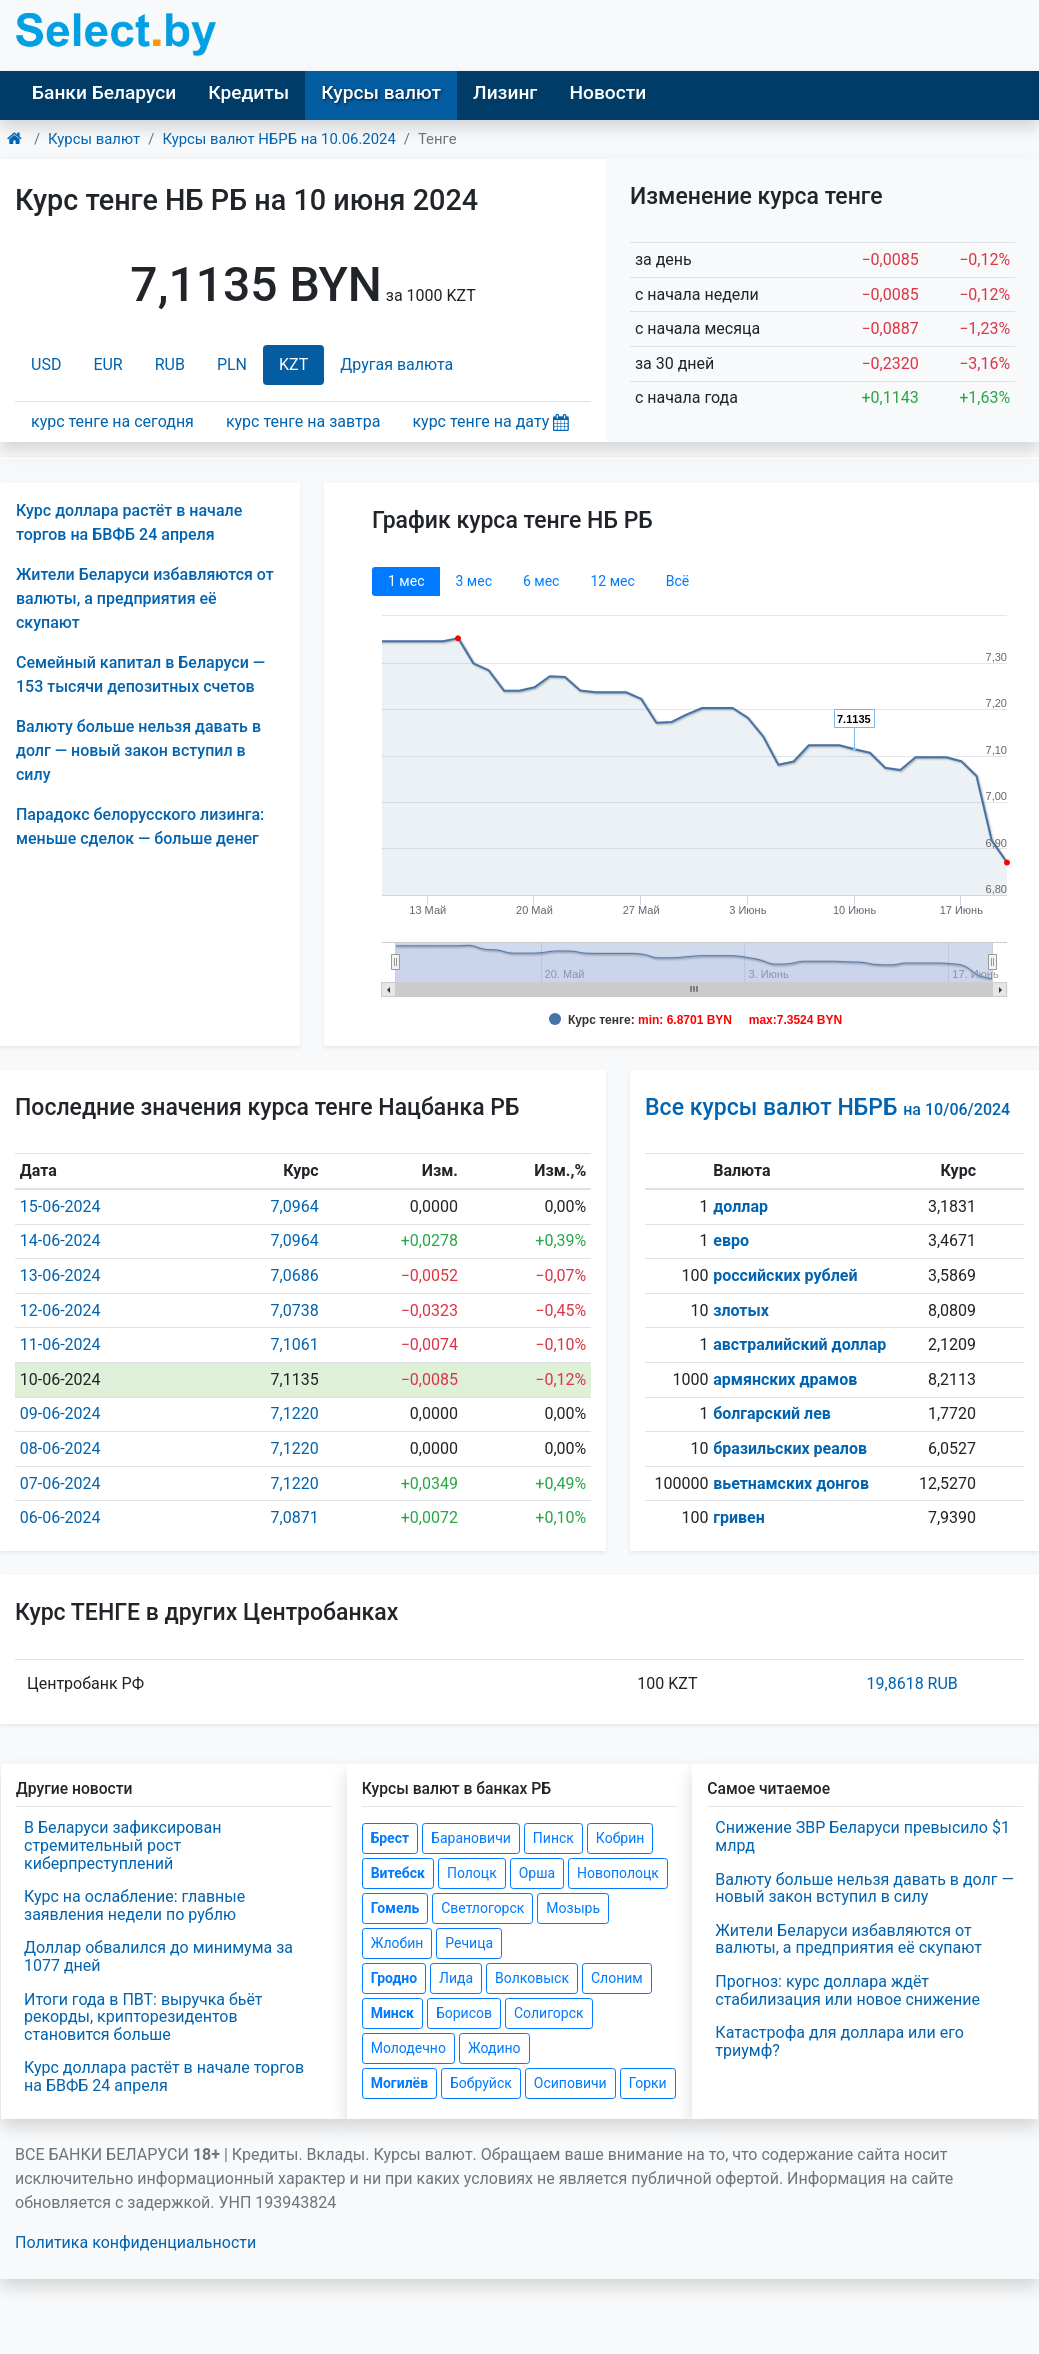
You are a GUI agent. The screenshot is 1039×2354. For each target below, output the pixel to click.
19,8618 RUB (912, 1683)
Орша (537, 1873)
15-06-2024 (60, 1206)
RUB (170, 364)
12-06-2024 (60, 1310)
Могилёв (399, 2083)
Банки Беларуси (104, 92)
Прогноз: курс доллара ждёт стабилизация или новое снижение (847, 1990)
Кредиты (248, 92)
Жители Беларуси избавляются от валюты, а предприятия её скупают (145, 598)
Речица (469, 1943)
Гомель (395, 1908)
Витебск (398, 1873)
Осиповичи (570, 2083)
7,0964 (295, 1206)
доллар (740, 1206)
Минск (392, 2013)
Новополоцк (618, 1873)
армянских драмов (785, 1379)
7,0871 (295, 1517)
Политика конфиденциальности (135, 2242)
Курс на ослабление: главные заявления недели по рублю (134, 1905)
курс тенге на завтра (303, 421)
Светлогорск (482, 1908)
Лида (456, 1978)
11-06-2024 (60, 1344)
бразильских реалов (790, 1448)
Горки (648, 2083)
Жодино (494, 2048)
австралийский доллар (799, 1344)
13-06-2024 (60, 1275)
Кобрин (620, 1838)
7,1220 (295, 1413)
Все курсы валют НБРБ (827, 1107)
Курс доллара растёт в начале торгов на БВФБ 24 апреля (164, 2076)
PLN (232, 364)
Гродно (394, 1978)
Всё (677, 581)
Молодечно (408, 2048)
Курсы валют (381, 92)
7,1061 (295, 1344)
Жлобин (397, 1943)
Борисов (464, 2013)
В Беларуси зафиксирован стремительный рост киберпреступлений (122, 1845)
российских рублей (785, 1275)
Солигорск (549, 2013)
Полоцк (472, 1873)
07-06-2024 (60, 1483)
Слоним (617, 1978)
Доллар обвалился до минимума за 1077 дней (158, 1956)
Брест (390, 1838)
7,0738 (295, 1310)
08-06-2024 (60, 1448)
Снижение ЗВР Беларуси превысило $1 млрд (862, 1836)
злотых (741, 1310)
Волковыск (532, 1978)
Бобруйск (481, 2083)
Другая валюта (396, 364)
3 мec (473, 581)
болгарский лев (772, 1413)
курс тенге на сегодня (112, 421)
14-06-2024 (60, 1240)
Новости (607, 92)
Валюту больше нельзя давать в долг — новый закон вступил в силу (138, 750)
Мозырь (573, 1908)
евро (731, 1240)
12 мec (612, 581)
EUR (107, 364)
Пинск (553, 1838)
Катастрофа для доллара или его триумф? (839, 2041)
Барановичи (471, 1838)
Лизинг (505, 92)
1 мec (406, 581)
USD (46, 364)
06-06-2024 (60, 1517)
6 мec (541, 581)
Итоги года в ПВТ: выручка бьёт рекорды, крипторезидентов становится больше (143, 2017)
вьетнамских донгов (791, 1483)
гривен (739, 1517)
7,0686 (295, 1275)
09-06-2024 (60, 1413)
